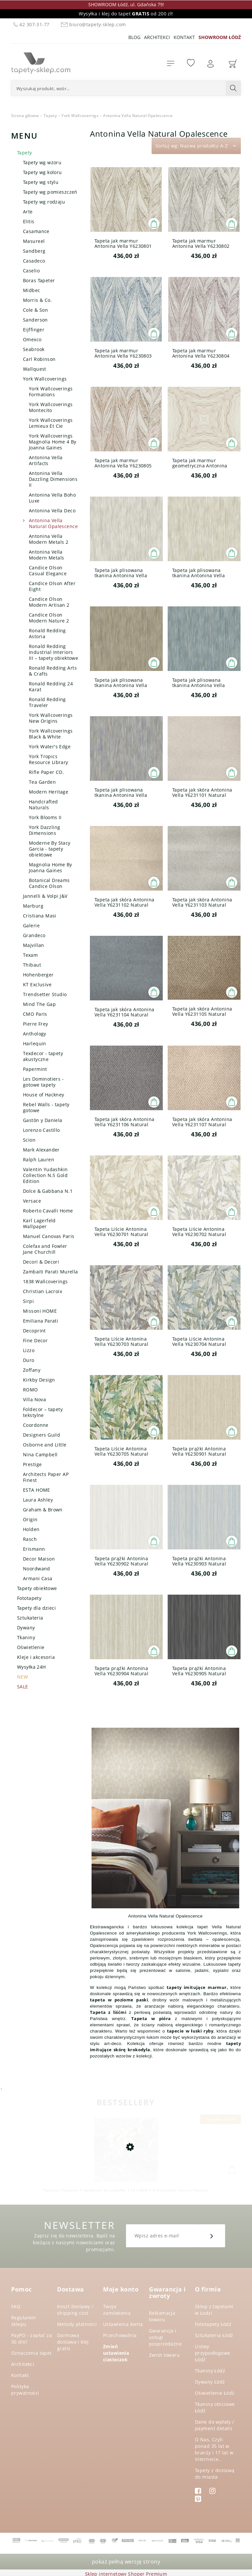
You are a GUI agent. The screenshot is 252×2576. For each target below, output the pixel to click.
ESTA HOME (36, 1490)
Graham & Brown (43, 1509)
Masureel (34, 241)
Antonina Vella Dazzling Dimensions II (53, 479)
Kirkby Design (39, 1380)
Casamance (36, 231)
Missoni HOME (40, 1311)
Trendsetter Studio (45, 994)
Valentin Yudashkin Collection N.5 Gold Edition (45, 1175)
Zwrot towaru (164, 2355)
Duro (28, 1360)
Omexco (32, 339)
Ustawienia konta (123, 2324)
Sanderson (35, 320)
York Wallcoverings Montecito (51, 407)
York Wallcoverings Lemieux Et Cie (51, 423)
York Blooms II (45, 817)
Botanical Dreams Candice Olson (49, 883)
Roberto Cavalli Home (48, 1211)
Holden (31, 1529)
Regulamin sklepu (23, 2320)
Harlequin (34, 1043)
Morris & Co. (37, 300)
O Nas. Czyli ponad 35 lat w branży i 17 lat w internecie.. (214, 2449)
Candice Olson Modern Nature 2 (49, 618)
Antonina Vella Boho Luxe (52, 498)
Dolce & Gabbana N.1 (48, 1191)
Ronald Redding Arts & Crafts (53, 671)
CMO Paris (35, 1014)
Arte (28, 211)
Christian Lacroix (42, 1291)
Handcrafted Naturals (43, 804)
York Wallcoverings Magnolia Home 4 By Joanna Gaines (52, 442)
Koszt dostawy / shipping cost (75, 2309)
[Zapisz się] (212, 2235)
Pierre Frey (35, 1024)
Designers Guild (41, 1435)
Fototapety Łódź (213, 2324)
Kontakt (184, 37)
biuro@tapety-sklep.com (92, 24)
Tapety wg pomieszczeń (50, 192)
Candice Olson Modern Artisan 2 (49, 602)
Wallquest (34, 369)
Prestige (32, 1464)
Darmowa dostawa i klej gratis (73, 2341)
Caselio (31, 270)
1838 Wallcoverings (45, 1281)
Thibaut (32, 965)
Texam (30, 955)
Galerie (31, 925)
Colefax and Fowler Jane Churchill (45, 1249)
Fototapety (29, 1598)
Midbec (31, 290)
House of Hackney (43, 1094)
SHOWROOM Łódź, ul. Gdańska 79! (126, 4)
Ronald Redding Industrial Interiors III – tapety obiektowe (53, 652)
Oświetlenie (31, 1647)
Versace (32, 1201)
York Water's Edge (50, 746)
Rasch (30, 1539)
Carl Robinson (39, 359)
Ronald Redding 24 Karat (51, 686)
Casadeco (34, 261)
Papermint (35, 1069)
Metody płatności (77, 2324)
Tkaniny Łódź (210, 2371)
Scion (29, 1140)
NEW (22, 1677)
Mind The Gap (39, 1004)
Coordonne (36, 1425)
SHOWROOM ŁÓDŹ (220, 37)
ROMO (30, 1389)
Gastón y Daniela (42, 1120)
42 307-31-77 (31, 24)
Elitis (28, 221)
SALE (22, 1686)
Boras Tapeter (39, 280)
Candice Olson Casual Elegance (48, 570)
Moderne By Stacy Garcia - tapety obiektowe (50, 849)
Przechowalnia (119, 2335)
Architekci (157, 37)
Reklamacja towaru (162, 2316)
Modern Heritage (48, 792)
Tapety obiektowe (37, 1588)
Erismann (34, 1549)
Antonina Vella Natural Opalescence (53, 523)
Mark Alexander (41, 1150)
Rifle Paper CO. (46, 772)
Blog (134, 37)
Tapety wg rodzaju (44, 202)
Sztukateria (30, 1618)
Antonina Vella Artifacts (46, 460)
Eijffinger (33, 329)
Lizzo (28, 1350)
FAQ (15, 2306)
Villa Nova (34, 1399)
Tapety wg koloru (42, 172)
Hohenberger (38, 975)
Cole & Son (35, 310)
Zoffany (31, 1370)
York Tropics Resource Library (48, 759)
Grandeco (34, 935)
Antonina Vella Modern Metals (46, 555)
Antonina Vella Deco (52, 510)
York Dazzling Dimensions (44, 830)
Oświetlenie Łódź (215, 2393)
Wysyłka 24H (31, 1667)
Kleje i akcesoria (36, 1657)
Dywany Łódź (210, 2382)
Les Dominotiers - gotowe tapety (43, 1082)
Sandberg (34, 251)
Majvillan (33, 945)
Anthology (34, 1034)
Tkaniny (26, 1637)
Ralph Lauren (38, 1159)
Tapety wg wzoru (42, 162)
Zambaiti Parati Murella (50, 1271)
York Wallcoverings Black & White (51, 734)
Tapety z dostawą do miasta (215, 2473)
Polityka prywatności (25, 2389)
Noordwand (36, 1568)
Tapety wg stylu (40, 182)
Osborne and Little (45, 1445)
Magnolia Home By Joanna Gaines (50, 867)
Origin (30, 1519)
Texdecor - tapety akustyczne (43, 1056)
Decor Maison (39, 1559)
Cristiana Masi (39, 916)
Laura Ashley (38, 1500)
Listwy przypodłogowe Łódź (212, 2353)
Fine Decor (35, 1340)
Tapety (24, 152)
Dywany (26, 1627)
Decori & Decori (41, 1262)
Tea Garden (42, 782)
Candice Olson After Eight (52, 586)
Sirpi (28, 1301)
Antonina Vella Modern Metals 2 (48, 539)
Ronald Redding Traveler (47, 702)
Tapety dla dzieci (36, 1608)
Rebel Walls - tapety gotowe (46, 1107)
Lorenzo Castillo (41, 1130)
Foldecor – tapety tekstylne (43, 1412)
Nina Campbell (40, 1454)
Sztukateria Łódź (214, 2335)
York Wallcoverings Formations (51, 391)
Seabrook (33, 349)
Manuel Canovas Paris (48, 1236)
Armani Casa (37, 1578)
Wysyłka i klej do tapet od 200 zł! (126, 13)
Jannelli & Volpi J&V (45, 896)
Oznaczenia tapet (31, 2353)
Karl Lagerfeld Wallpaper (39, 1223)
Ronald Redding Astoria (47, 633)
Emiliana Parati (40, 1321)
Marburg (33, 906)
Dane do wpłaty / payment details (214, 2425)
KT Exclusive (37, 984)
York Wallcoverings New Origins (51, 718)
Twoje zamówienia (117, 2309)
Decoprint (34, 1330)
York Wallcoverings (45, 379)
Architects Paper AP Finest (46, 1477)
